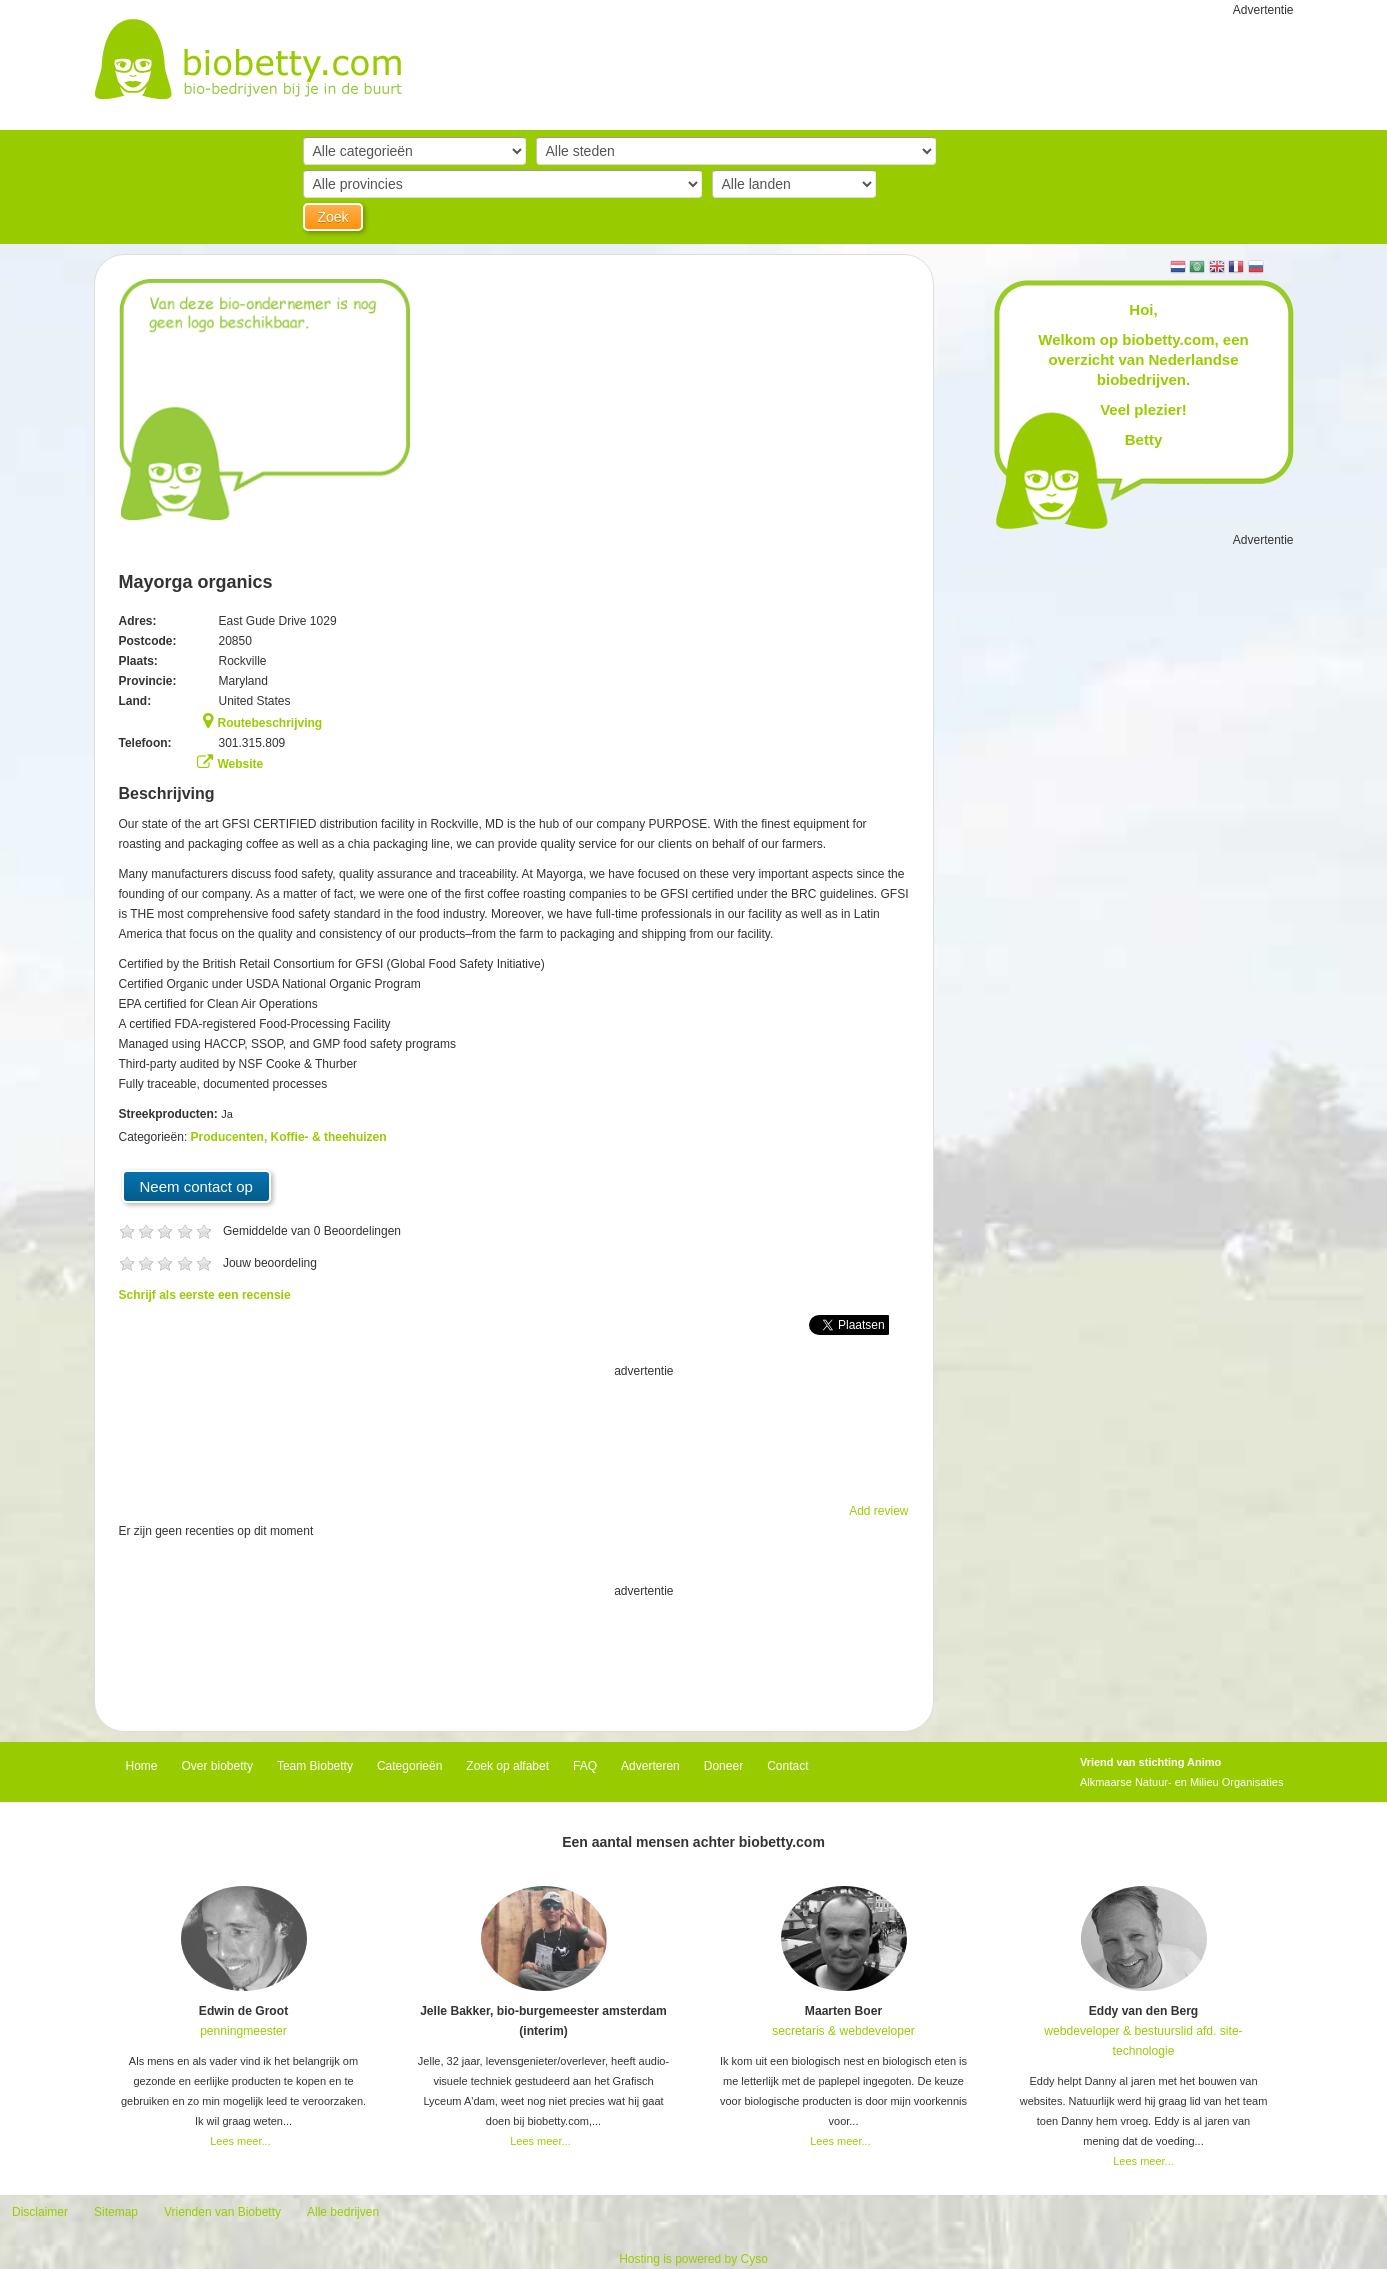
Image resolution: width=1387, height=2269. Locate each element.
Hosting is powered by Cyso (693, 2259)
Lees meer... (240, 2141)
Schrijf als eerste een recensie (205, 1295)
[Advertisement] (514, 1431)
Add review (878, 1511)
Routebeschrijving (270, 723)
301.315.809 (252, 743)
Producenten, (231, 1137)
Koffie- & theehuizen (329, 1137)
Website (241, 764)
